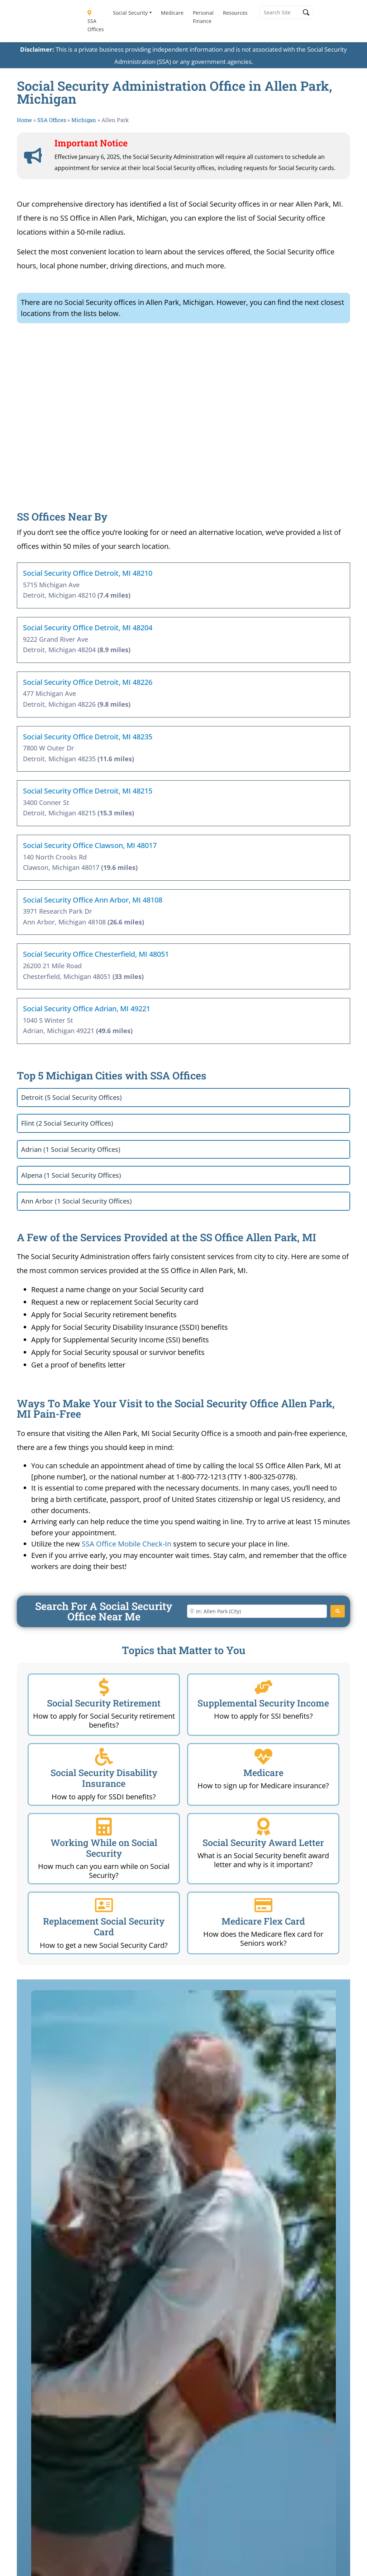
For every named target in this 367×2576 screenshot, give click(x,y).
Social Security (130, 12)
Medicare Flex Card (263, 1921)
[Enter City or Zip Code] (257, 1611)
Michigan (83, 119)
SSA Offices (95, 21)
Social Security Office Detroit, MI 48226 (87, 682)
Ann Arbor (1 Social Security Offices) (76, 1201)
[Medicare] (263, 1757)
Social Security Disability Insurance (104, 1778)
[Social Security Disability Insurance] (104, 1757)
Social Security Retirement (104, 1703)
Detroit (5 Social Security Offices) (71, 1097)
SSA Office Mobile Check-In (126, 1544)
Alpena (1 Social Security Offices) (71, 1175)
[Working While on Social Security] (104, 1827)
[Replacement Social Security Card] (104, 1905)
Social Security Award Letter (263, 1843)
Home (24, 119)
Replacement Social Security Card (104, 1926)
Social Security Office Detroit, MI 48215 (87, 791)
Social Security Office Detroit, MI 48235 (87, 736)
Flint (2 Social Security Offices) (67, 1123)
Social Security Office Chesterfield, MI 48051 (96, 954)
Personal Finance (203, 16)
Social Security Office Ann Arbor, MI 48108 (92, 900)
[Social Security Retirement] (104, 1687)
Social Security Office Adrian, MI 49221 (86, 1008)
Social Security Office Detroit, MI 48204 (87, 627)
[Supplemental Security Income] (263, 1687)
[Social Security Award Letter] (263, 1827)
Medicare (172, 12)
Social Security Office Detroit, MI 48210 (87, 573)
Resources (235, 12)
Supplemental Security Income (263, 1703)
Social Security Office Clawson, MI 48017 (90, 845)
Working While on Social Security (104, 1848)
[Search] (337, 1611)
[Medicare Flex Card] (263, 1905)
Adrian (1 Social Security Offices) (70, 1149)
